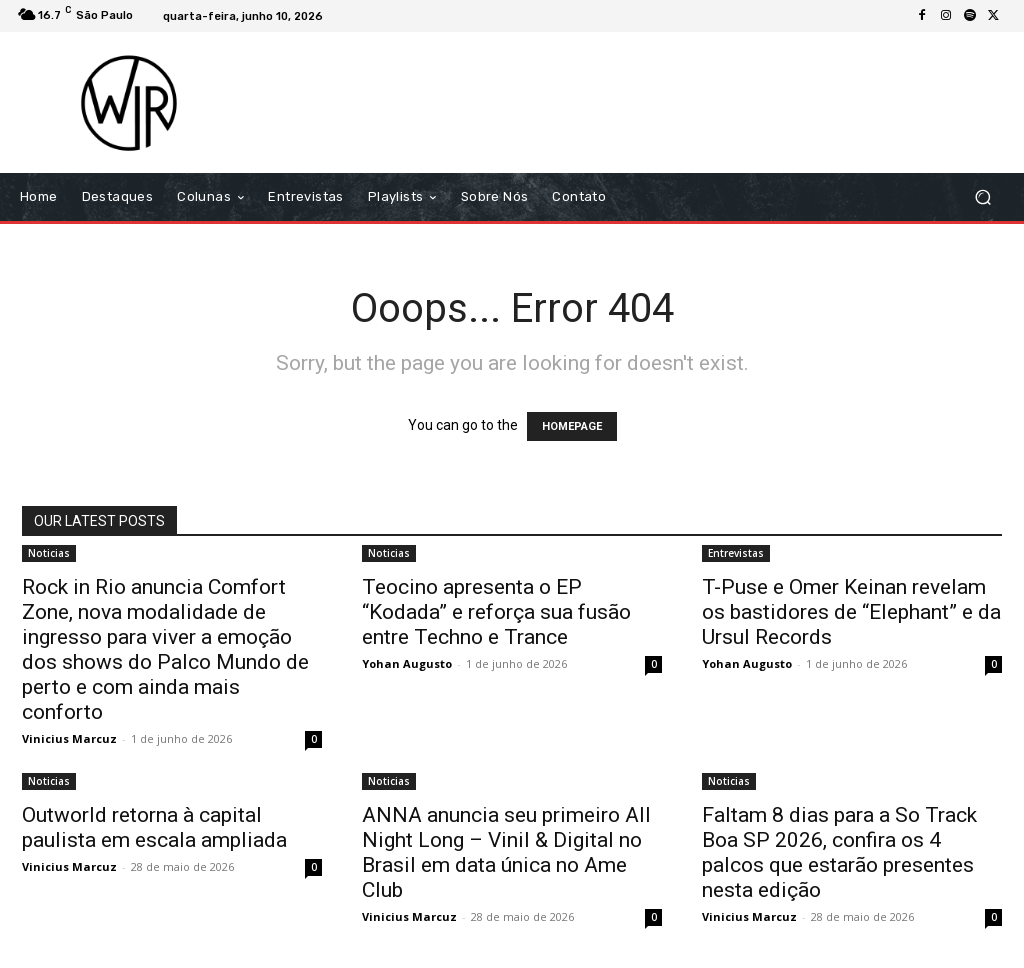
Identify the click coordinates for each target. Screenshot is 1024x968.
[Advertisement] (634, 102)
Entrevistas (736, 553)
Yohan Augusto (407, 663)
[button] (982, 197)
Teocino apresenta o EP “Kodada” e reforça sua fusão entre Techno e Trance (496, 612)
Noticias (49, 553)
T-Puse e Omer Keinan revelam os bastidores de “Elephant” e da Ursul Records (851, 612)
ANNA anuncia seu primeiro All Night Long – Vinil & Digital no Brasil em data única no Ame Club (506, 852)
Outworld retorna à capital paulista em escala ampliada (154, 827)
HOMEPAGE (572, 426)
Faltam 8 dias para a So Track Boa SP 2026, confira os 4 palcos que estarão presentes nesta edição (839, 852)
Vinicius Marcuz (69, 738)
